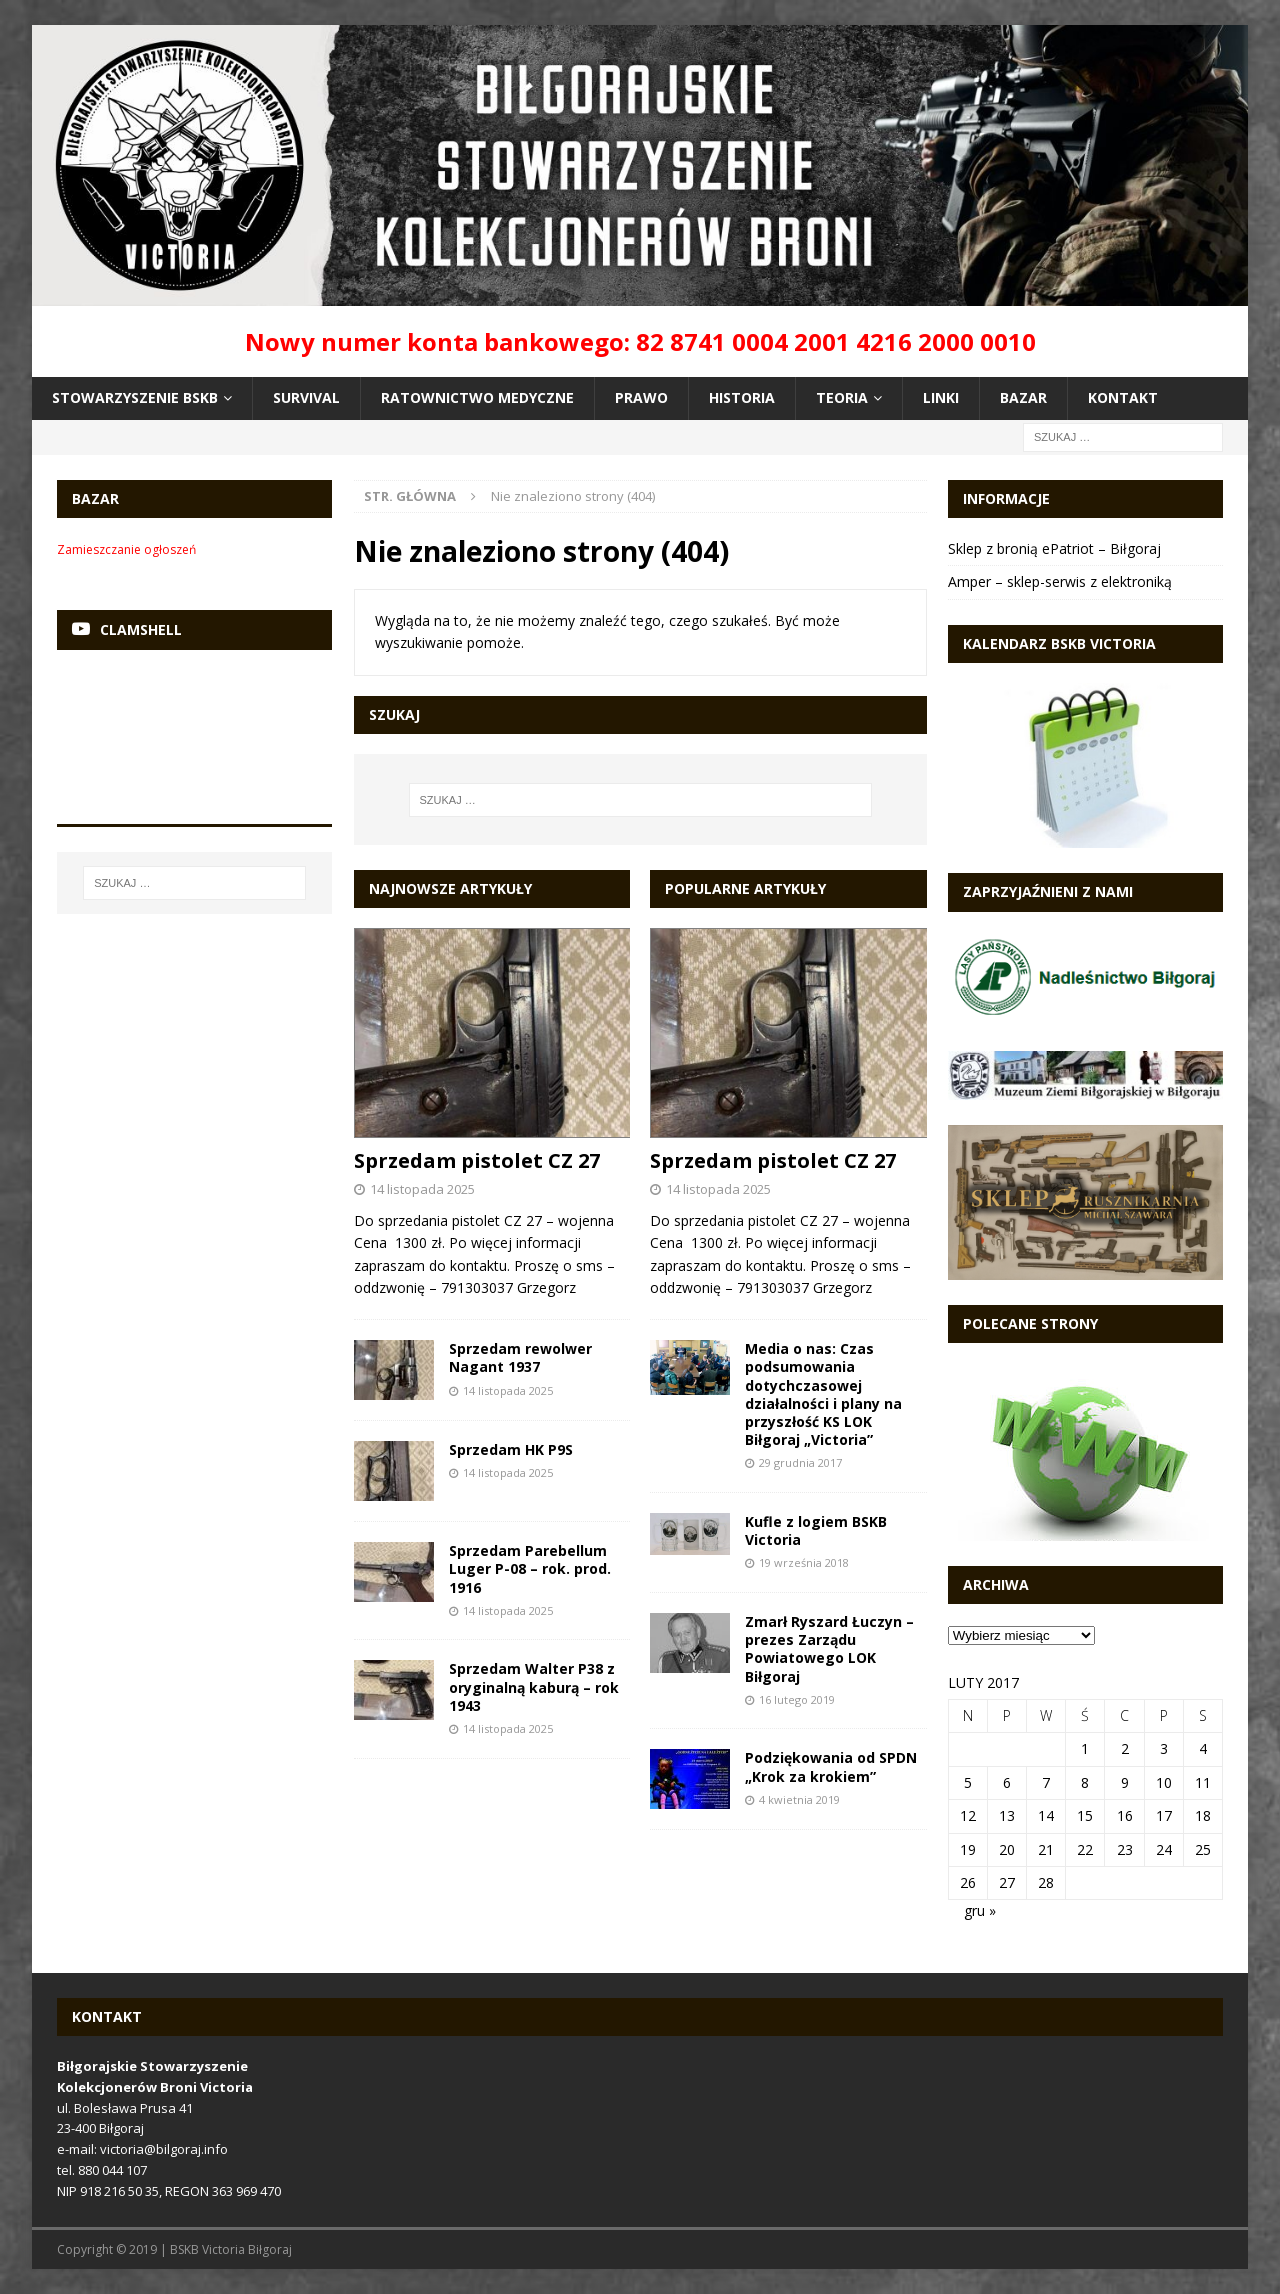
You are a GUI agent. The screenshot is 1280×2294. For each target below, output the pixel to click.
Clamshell (141, 629)
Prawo (641, 397)
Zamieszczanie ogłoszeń (126, 549)
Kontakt (1123, 397)
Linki (941, 397)
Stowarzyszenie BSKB (135, 397)
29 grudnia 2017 (800, 1462)
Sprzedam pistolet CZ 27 (477, 1160)
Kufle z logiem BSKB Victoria (816, 1530)
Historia (742, 397)
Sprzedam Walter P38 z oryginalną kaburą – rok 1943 (534, 1686)
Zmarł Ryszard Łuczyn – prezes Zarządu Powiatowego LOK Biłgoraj (829, 1649)
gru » (980, 1910)
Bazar (1023, 397)
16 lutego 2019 (797, 1699)
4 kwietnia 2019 (799, 1799)
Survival (306, 397)
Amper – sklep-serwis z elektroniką (1060, 581)
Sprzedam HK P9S (511, 1449)
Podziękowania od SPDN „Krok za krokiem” (831, 1766)
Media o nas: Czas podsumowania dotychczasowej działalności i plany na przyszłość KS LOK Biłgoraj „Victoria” (823, 1394)
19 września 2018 (804, 1562)
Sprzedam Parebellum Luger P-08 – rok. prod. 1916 (530, 1568)
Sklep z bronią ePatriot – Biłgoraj (1054, 548)
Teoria (842, 397)
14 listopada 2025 (422, 1189)
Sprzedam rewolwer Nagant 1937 (520, 1357)
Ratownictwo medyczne (477, 397)
